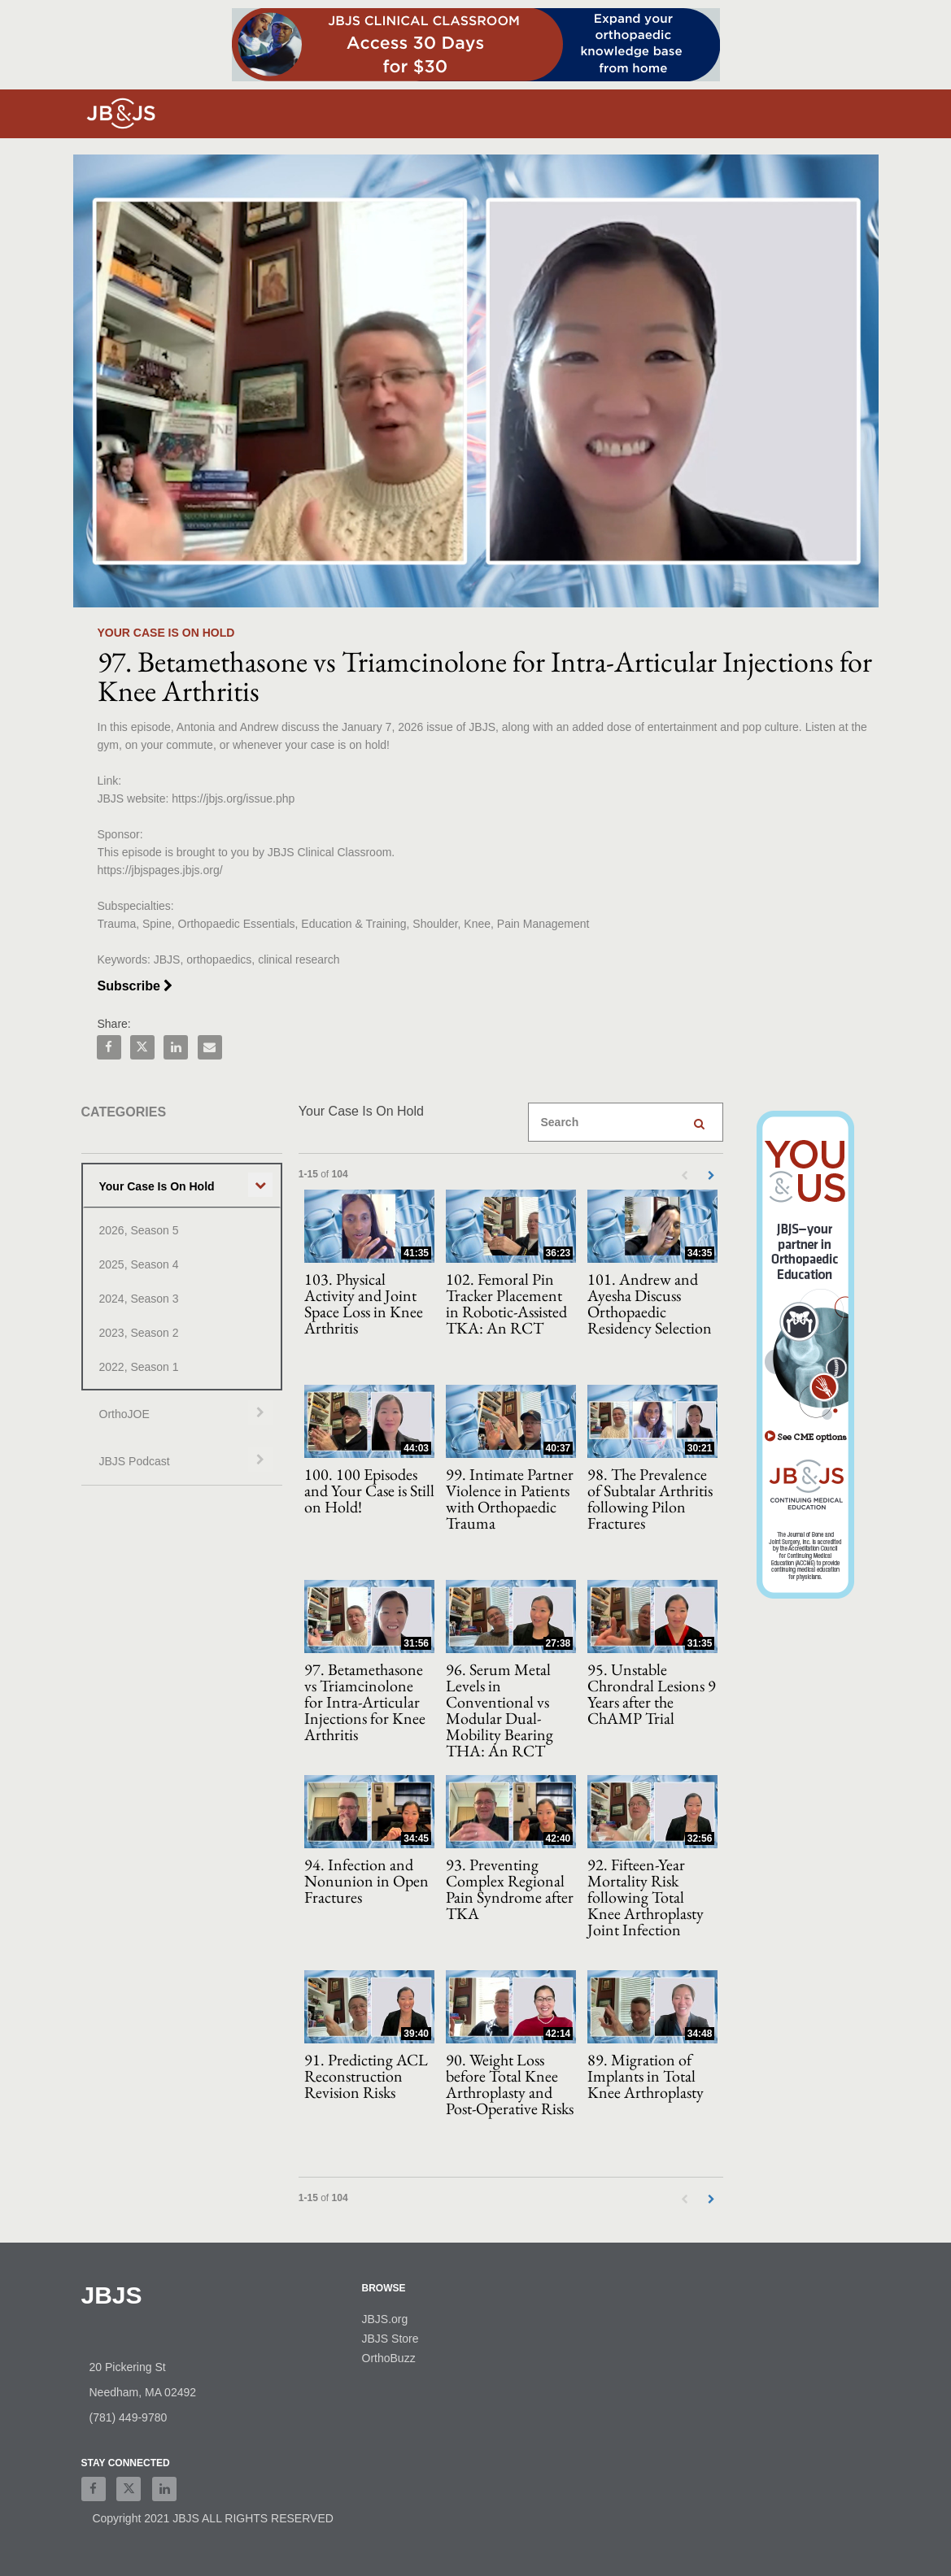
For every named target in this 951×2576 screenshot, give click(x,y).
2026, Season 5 (139, 1230)
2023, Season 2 (139, 1332)
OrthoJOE (124, 1414)
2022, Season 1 (139, 1366)
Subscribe (135, 986)
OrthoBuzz (389, 2358)
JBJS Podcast (134, 1461)
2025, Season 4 (139, 1264)
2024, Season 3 (139, 1298)
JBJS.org (385, 2319)
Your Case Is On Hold (157, 1186)
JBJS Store (390, 2338)
